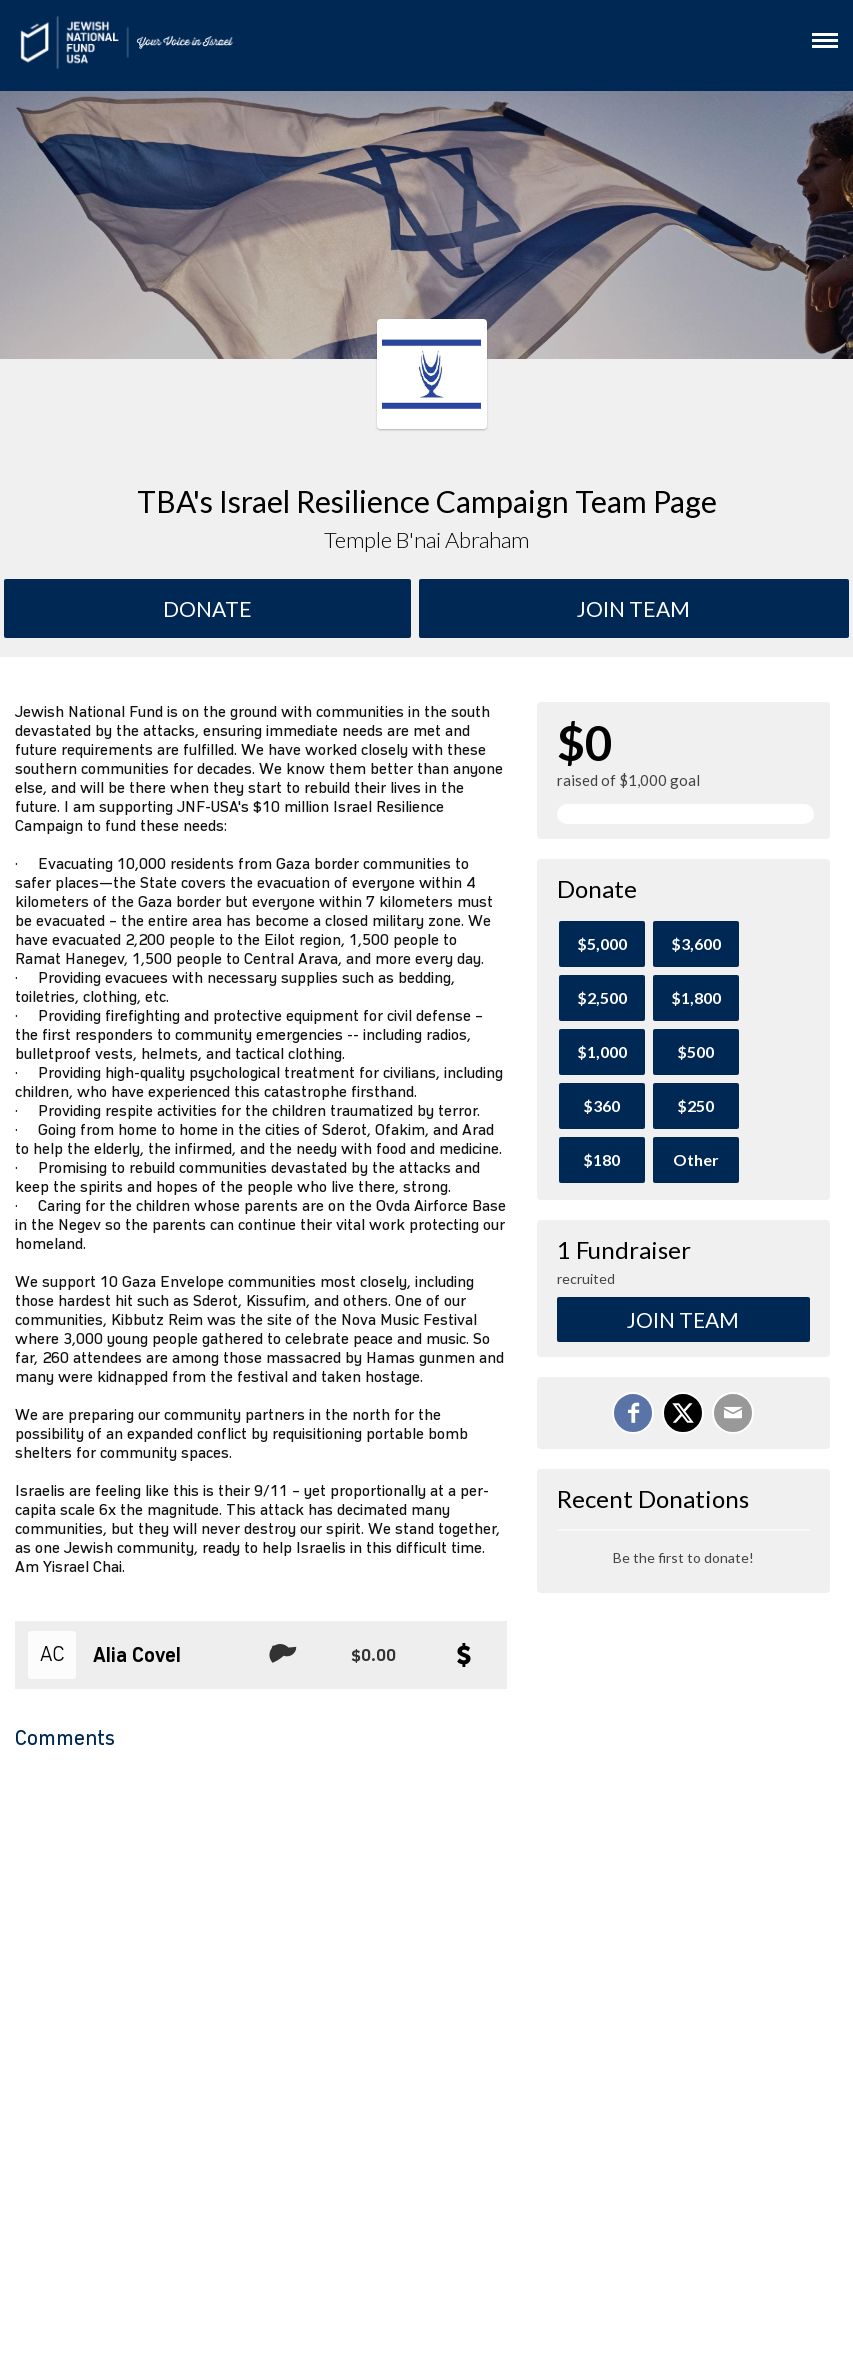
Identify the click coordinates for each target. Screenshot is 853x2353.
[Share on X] (683, 1413)
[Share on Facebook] (633, 1413)
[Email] (733, 1413)
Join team (633, 608)
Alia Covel (137, 1656)
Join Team (683, 1319)
